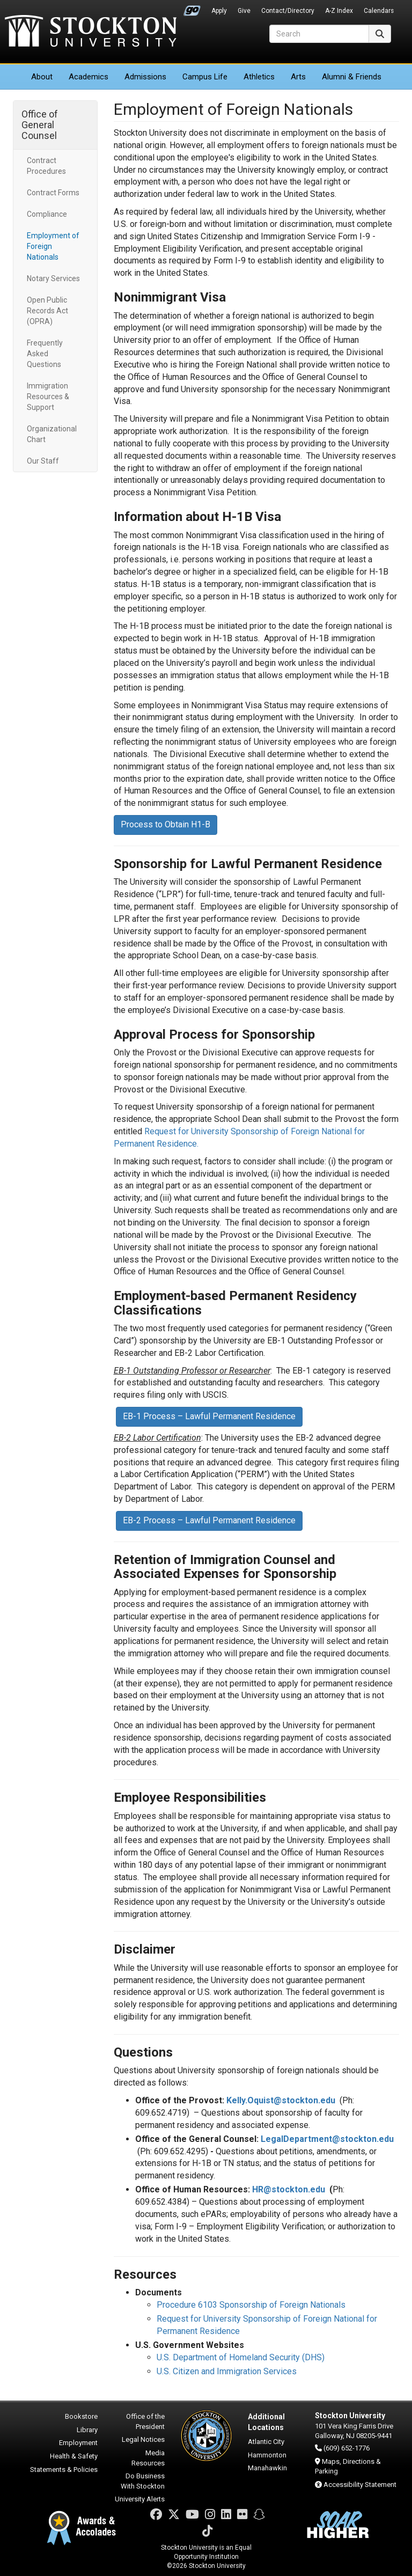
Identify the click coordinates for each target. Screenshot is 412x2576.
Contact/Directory (287, 10)
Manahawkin (267, 2468)
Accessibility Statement (359, 2484)
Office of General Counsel (39, 124)
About (42, 77)
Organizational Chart (52, 434)
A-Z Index (339, 10)
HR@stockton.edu (288, 2189)
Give (244, 10)
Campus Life (204, 77)
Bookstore (81, 2416)
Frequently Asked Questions (45, 354)
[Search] (319, 34)
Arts (298, 77)
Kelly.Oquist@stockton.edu (280, 2100)
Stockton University (90, 32)
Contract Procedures (46, 165)
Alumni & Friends (351, 77)
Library (87, 2430)
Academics (88, 77)
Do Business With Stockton (143, 2481)
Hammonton (267, 2455)
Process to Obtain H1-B (165, 824)
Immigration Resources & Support (48, 396)
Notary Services (53, 278)
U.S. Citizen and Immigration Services (227, 2371)
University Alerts (140, 2499)
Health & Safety (74, 2456)
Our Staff (43, 461)
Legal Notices (143, 2439)
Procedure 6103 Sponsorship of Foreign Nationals (251, 2305)
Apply (219, 10)
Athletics (259, 77)
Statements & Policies (64, 2469)
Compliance (47, 214)
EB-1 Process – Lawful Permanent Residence (209, 1416)
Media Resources (148, 2458)
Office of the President (145, 2421)
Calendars (379, 10)
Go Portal (192, 8)
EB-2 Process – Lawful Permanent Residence (209, 1520)
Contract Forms (53, 192)
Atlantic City (266, 2442)
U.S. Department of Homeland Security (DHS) (241, 2357)
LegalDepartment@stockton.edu (327, 2139)
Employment (78, 2443)
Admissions (145, 77)
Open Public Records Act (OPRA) (47, 311)
